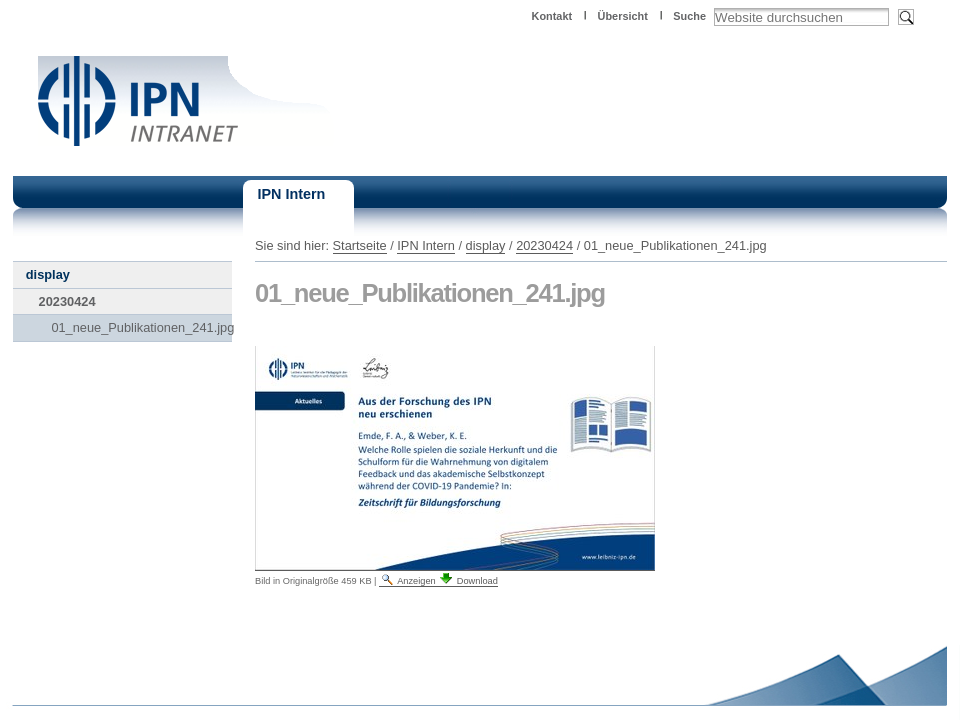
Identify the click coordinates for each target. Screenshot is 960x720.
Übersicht (623, 16)
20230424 (544, 245)
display (486, 245)
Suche (689, 16)
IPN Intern (426, 245)
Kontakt (552, 16)
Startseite (360, 245)
